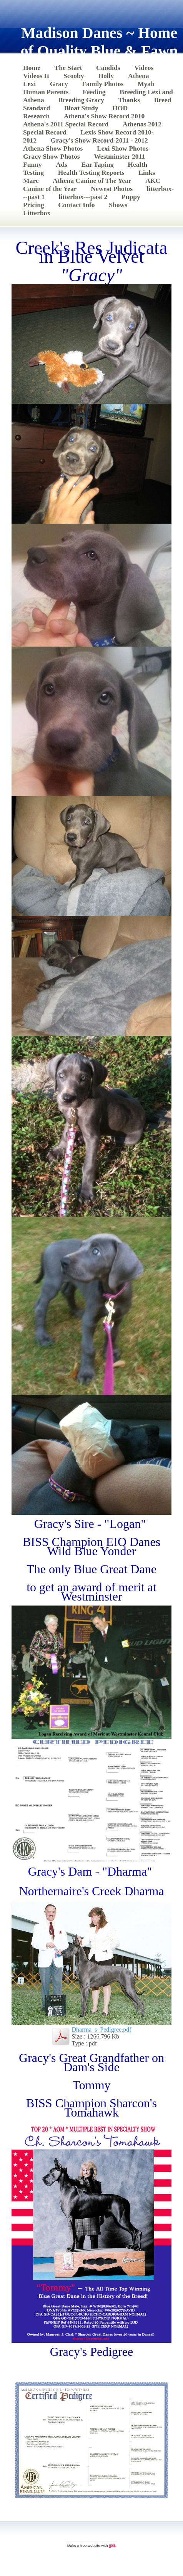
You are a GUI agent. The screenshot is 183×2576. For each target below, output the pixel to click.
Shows (118, 205)
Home (31, 67)
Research (36, 116)
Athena (138, 76)
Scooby (73, 76)
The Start (68, 67)
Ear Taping (97, 164)
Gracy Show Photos (51, 156)
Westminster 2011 (119, 156)
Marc (31, 180)
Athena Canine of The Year (92, 180)
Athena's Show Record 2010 (104, 116)
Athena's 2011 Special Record (65, 124)
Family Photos (102, 84)
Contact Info (76, 205)
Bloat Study (81, 108)
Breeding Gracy (81, 100)
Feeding (94, 92)
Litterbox (36, 213)
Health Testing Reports (91, 172)
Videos (143, 67)
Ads (61, 164)
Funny (32, 164)
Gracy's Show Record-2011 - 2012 (99, 140)
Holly (106, 76)
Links (146, 172)
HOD (120, 108)
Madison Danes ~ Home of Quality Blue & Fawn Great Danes (99, 51)
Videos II (36, 76)
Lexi (29, 84)
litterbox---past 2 (83, 197)
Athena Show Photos (53, 148)
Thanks (129, 100)
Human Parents (45, 92)
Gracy (59, 84)
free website (90, 2545)
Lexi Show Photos (122, 148)
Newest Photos (112, 188)
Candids (108, 67)
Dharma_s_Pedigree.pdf (101, 2029)
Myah (146, 84)
